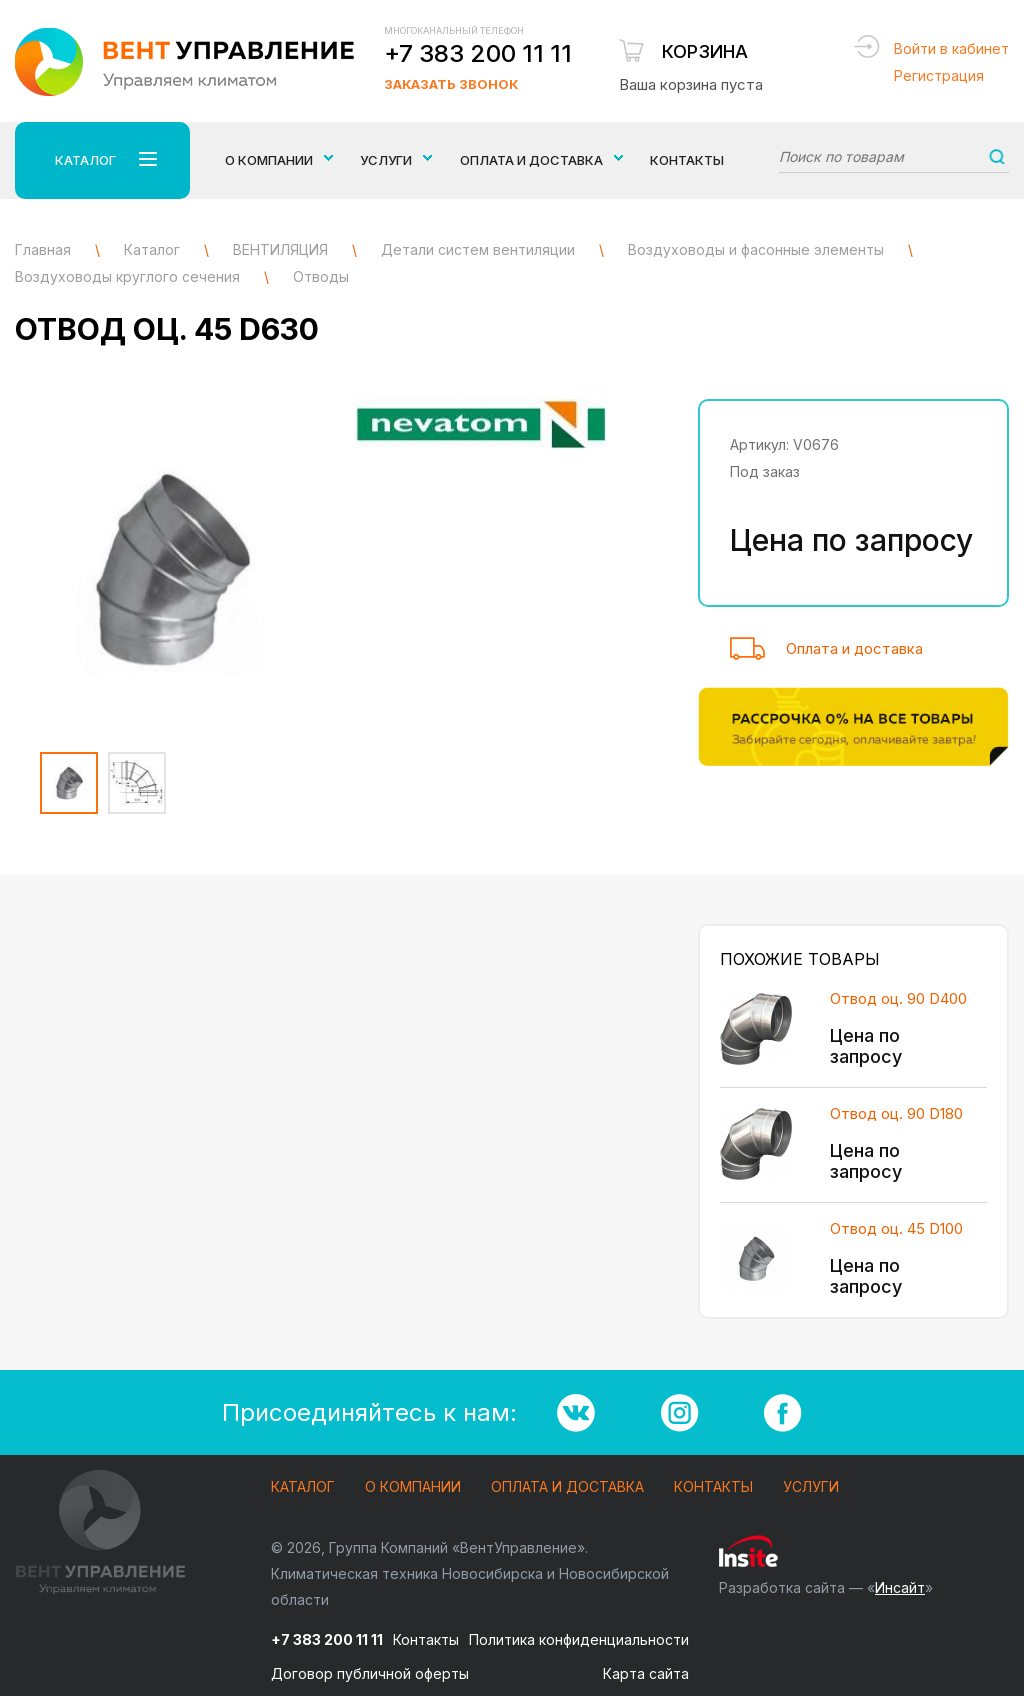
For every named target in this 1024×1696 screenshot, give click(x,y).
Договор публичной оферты (370, 1673)
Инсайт (900, 1587)
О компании (413, 1487)
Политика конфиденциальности (579, 1639)
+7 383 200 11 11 (478, 53)
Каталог (303, 1487)
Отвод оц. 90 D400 (898, 998)
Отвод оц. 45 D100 (896, 1228)
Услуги (811, 1487)
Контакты (687, 160)
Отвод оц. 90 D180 (896, 1113)
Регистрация (939, 75)
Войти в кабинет (951, 48)
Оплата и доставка (854, 648)
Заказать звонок (451, 84)
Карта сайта (646, 1673)
